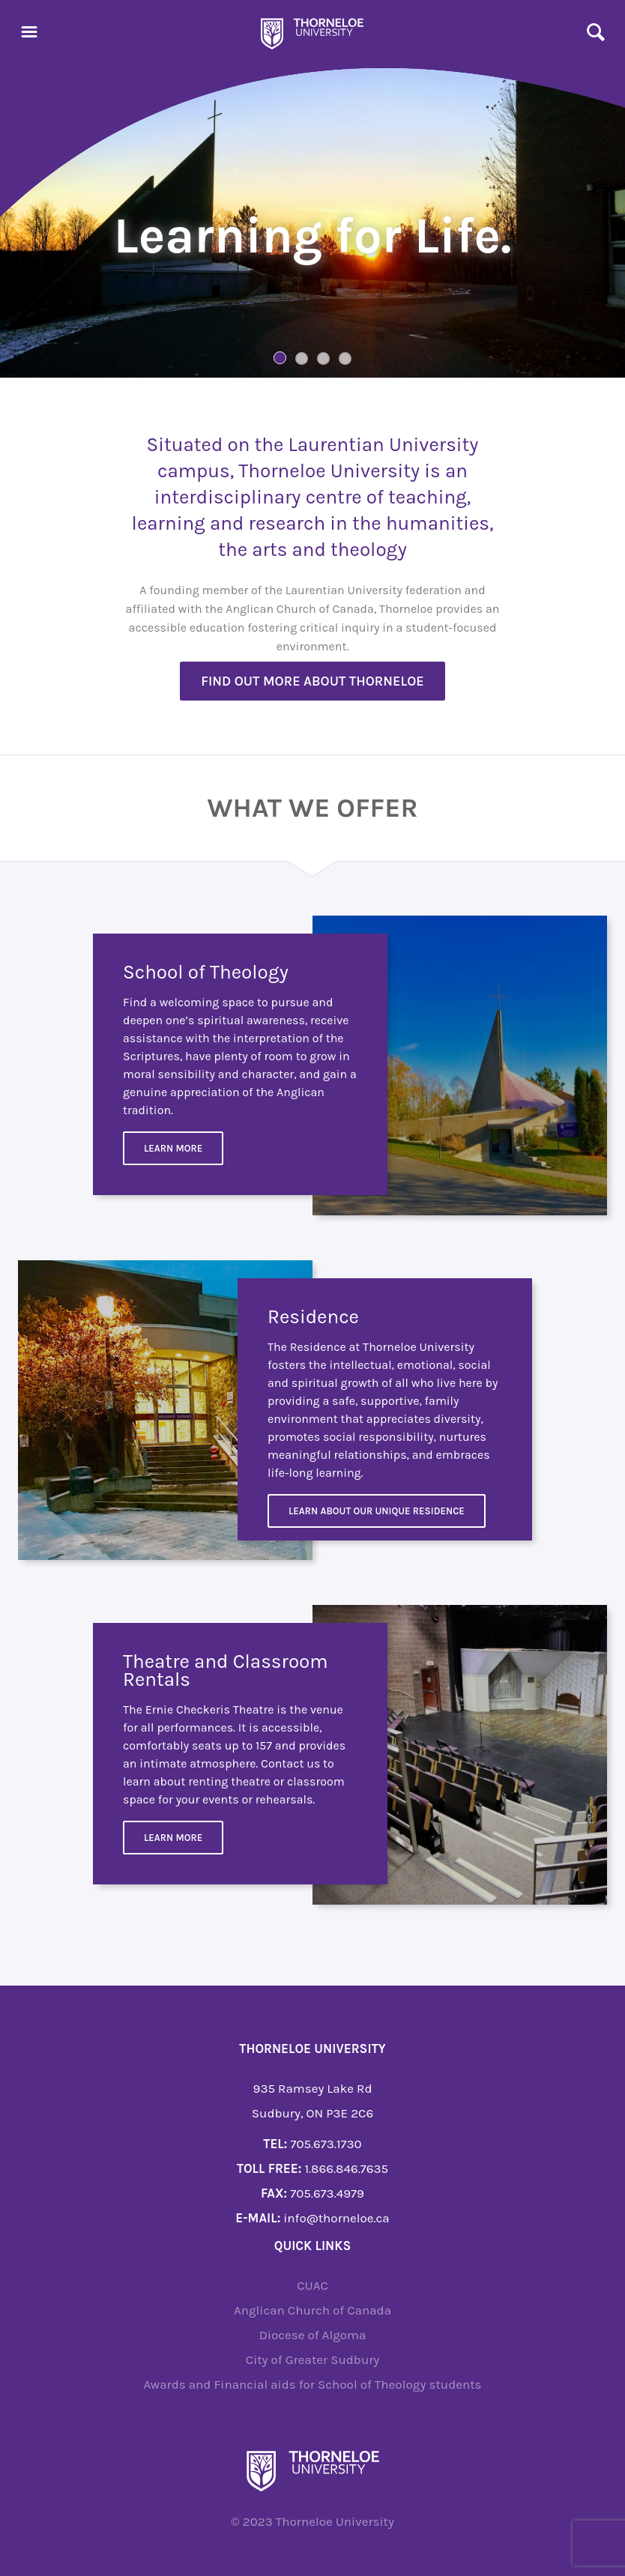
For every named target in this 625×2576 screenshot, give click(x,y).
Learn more (173, 1837)
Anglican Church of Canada (312, 2310)
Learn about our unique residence (377, 1511)
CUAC (312, 2285)
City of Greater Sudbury (313, 2359)
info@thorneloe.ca (336, 2217)
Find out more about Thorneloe (312, 681)
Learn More (173, 1148)
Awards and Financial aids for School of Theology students (312, 2384)
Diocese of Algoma (312, 2334)
